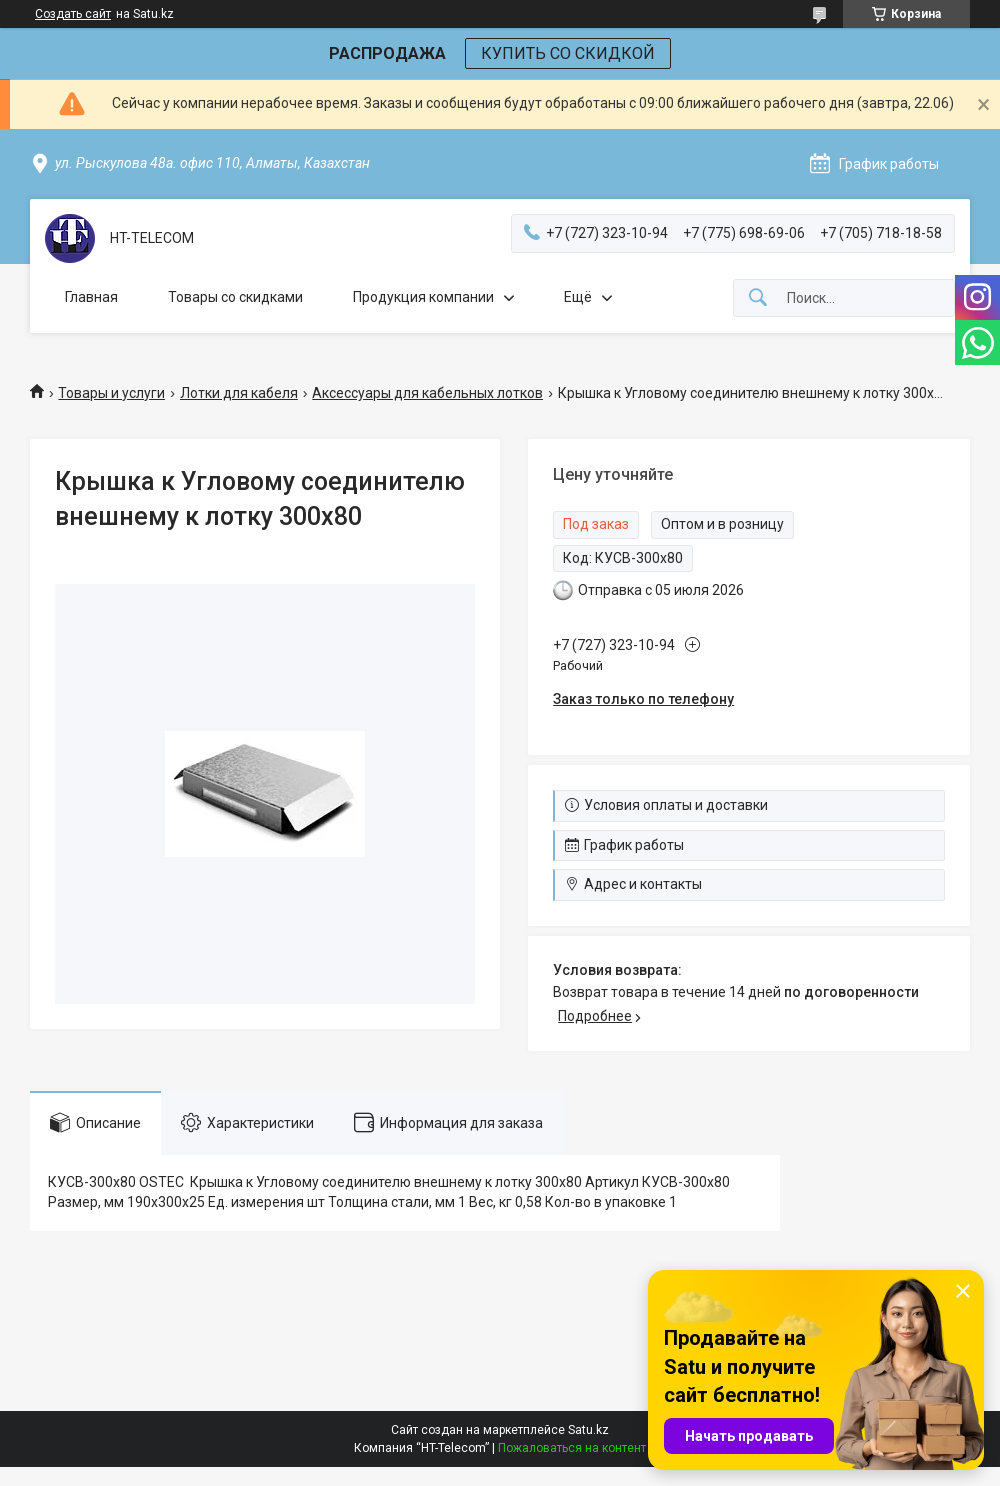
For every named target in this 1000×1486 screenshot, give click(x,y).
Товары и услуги (111, 393)
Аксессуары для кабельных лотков (427, 393)
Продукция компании (423, 297)
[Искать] (758, 298)
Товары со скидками (235, 297)
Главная (91, 297)
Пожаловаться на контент (572, 1448)
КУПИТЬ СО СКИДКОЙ (568, 53)
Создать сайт (73, 14)
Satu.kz (588, 1430)
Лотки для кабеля (239, 393)
